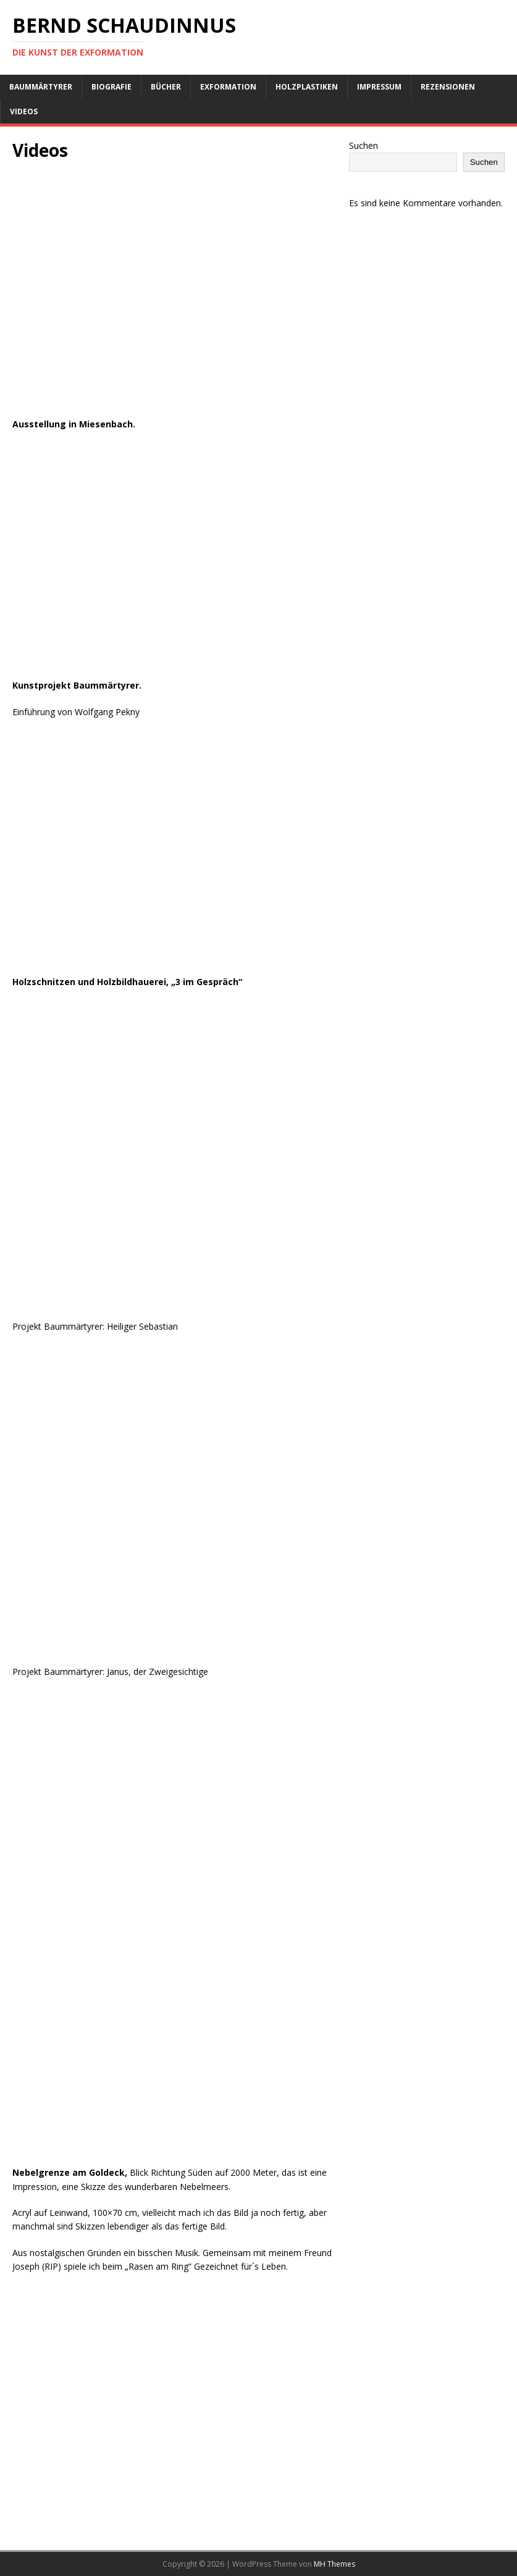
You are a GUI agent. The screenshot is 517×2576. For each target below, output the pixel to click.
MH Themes (334, 2564)
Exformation (228, 87)
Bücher (166, 87)
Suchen (363, 145)
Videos (24, 111)
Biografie (111, 87)
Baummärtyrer (40, 87)
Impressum (379, 87)
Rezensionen (448, 87)
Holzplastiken (306, 87)
